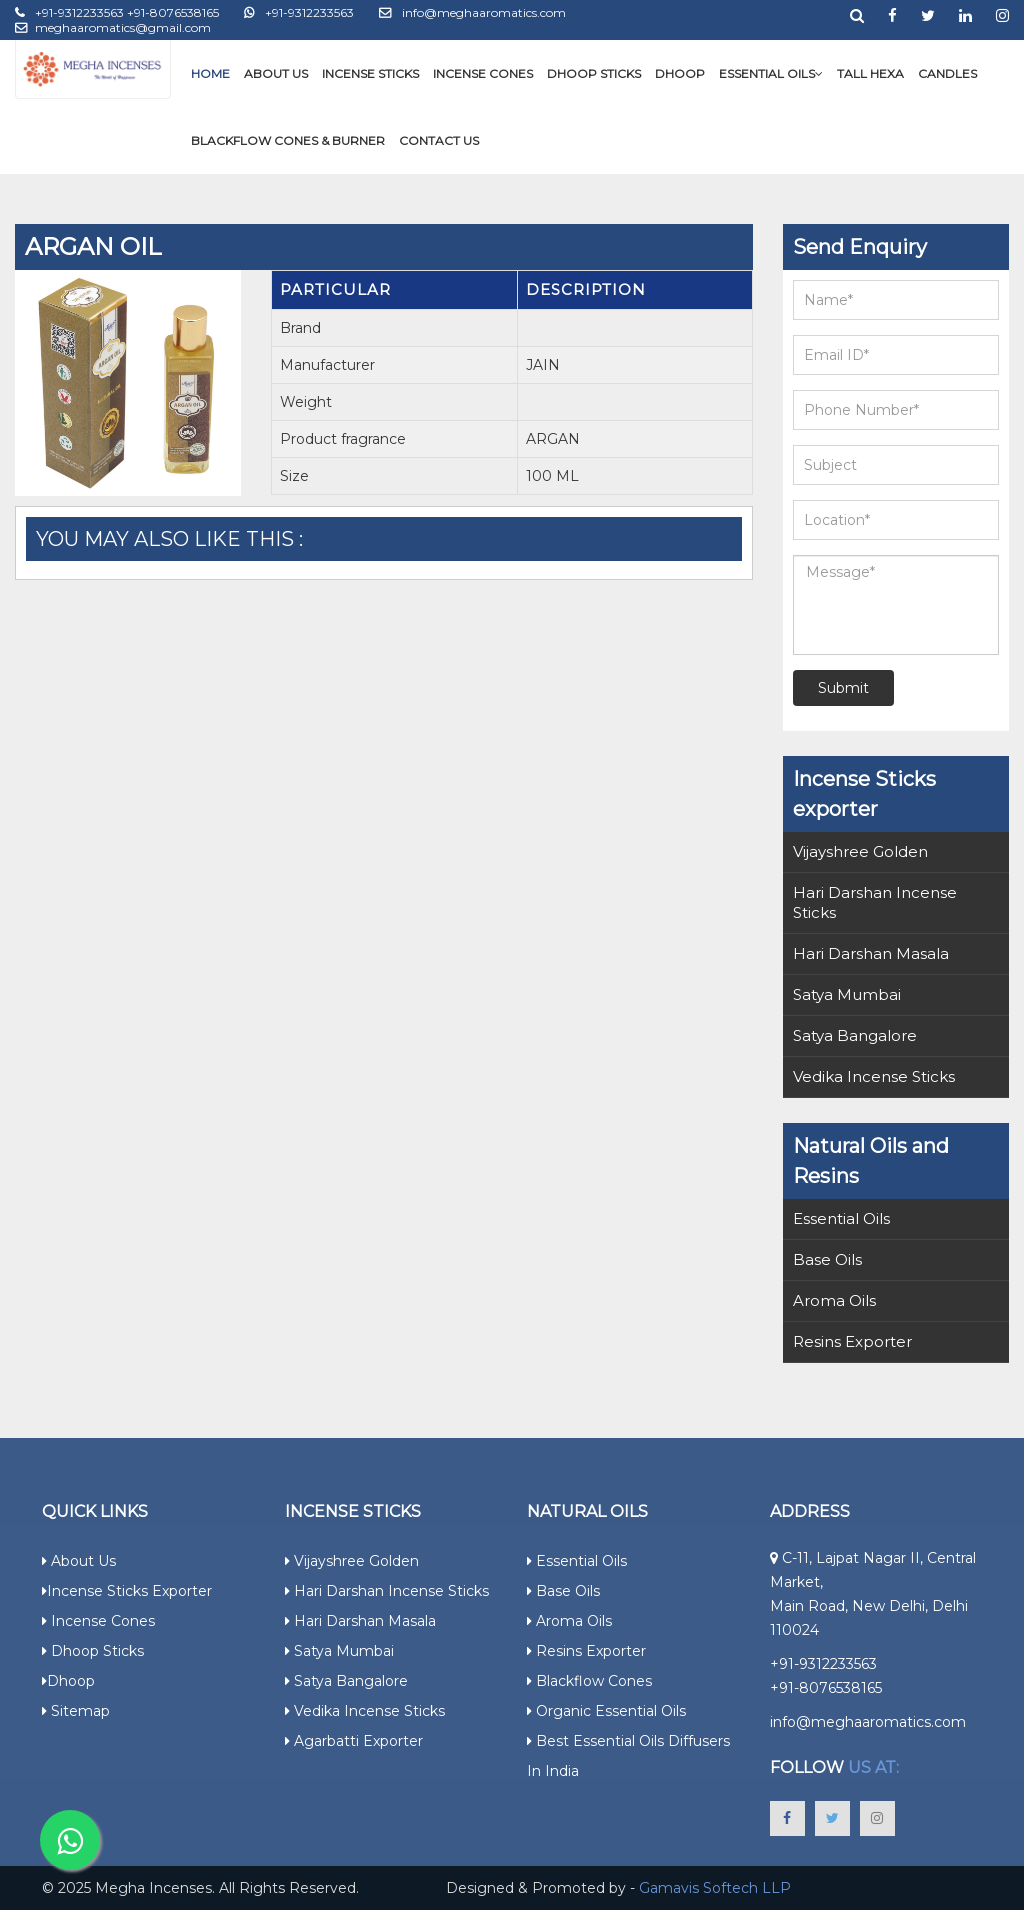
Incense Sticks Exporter (127, 1591)
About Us (276, 73)
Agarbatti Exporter (354, 1741)
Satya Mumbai (847, 994)
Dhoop (680, 73)
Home (210, 73)
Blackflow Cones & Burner (288, 140)
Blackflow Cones (589, 1681)
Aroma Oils (834, 1300)
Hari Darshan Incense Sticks (875, 902)
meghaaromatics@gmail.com (113, 27)
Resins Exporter (852, 1341)
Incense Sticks (370, 73)
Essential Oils (771, 73)
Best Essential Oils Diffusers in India (628, 1756)
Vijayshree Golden (860, 851)
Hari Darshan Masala (871, 953)
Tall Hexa (870, 73)
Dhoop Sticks (594, 73)
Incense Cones (483, 73)
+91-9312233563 (299, 12)
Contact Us (439, 140)
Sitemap (76, 1711)
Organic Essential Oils (606, 1711)
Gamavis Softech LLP (715, 1888)
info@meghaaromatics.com (472, 12)
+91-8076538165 (826, 1688)
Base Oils (827, 1259)
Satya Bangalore (855, 1035)
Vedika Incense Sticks (874, 1076)
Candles (947, 73)
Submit (843, 688)
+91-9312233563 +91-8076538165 (117, 12)
